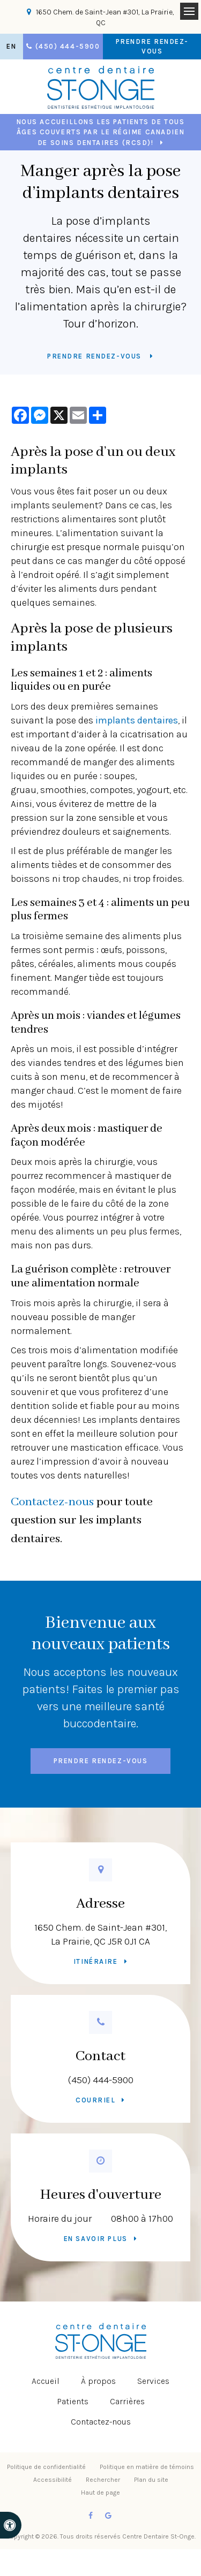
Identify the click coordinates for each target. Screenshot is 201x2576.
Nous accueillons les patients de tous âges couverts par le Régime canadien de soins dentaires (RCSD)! (101, 132)
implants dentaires (136, 720)
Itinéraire (95, 1961)
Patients (72, 2401)
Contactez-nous (52, 1502)
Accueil (45, 2381)
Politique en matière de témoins (147, 2467)
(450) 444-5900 (100, 2080)
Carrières (127, 2401)
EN (11, 46)
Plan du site (151, 2479)
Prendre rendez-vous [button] (152, 46)
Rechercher (103, 2479)
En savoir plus (96, 2239)
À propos (98, 2381)
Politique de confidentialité (46, 2467)
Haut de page (100, 2492)
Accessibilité (52, 2479)
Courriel (95, 2100)
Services (153, 2381)
